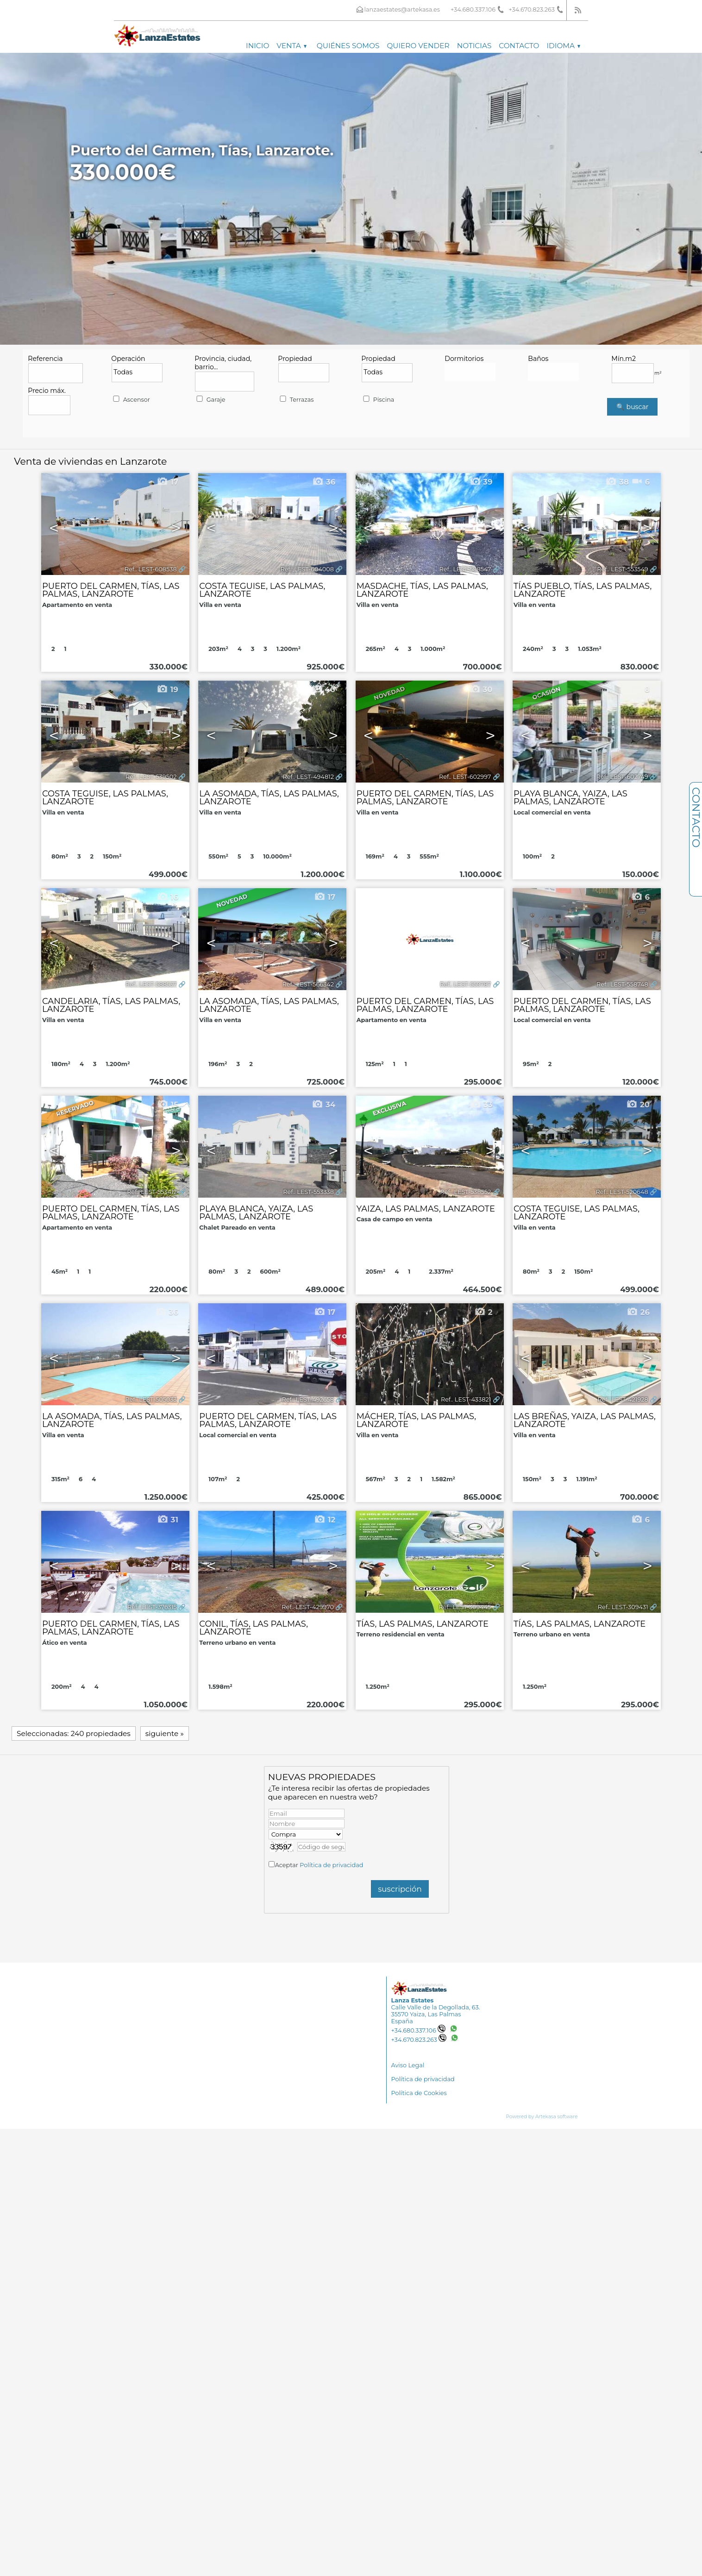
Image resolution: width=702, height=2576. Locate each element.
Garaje (210, 399)
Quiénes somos (348, 45)
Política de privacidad (331, 1865)
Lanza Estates (412, 2000)
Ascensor (131, 399)
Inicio (257, 45)
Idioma (563, 45)
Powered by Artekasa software (542, 2117)
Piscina (378, 399)
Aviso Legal (408, 2065)
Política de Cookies (419, 2093)
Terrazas (295, 399)
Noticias (474, 45)
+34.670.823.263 (419, 2039)
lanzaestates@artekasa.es (402, 9)
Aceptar (319, 1865)
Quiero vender (418, 45)
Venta (291, 45)
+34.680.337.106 (418, 2030)
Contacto (519, 45)
